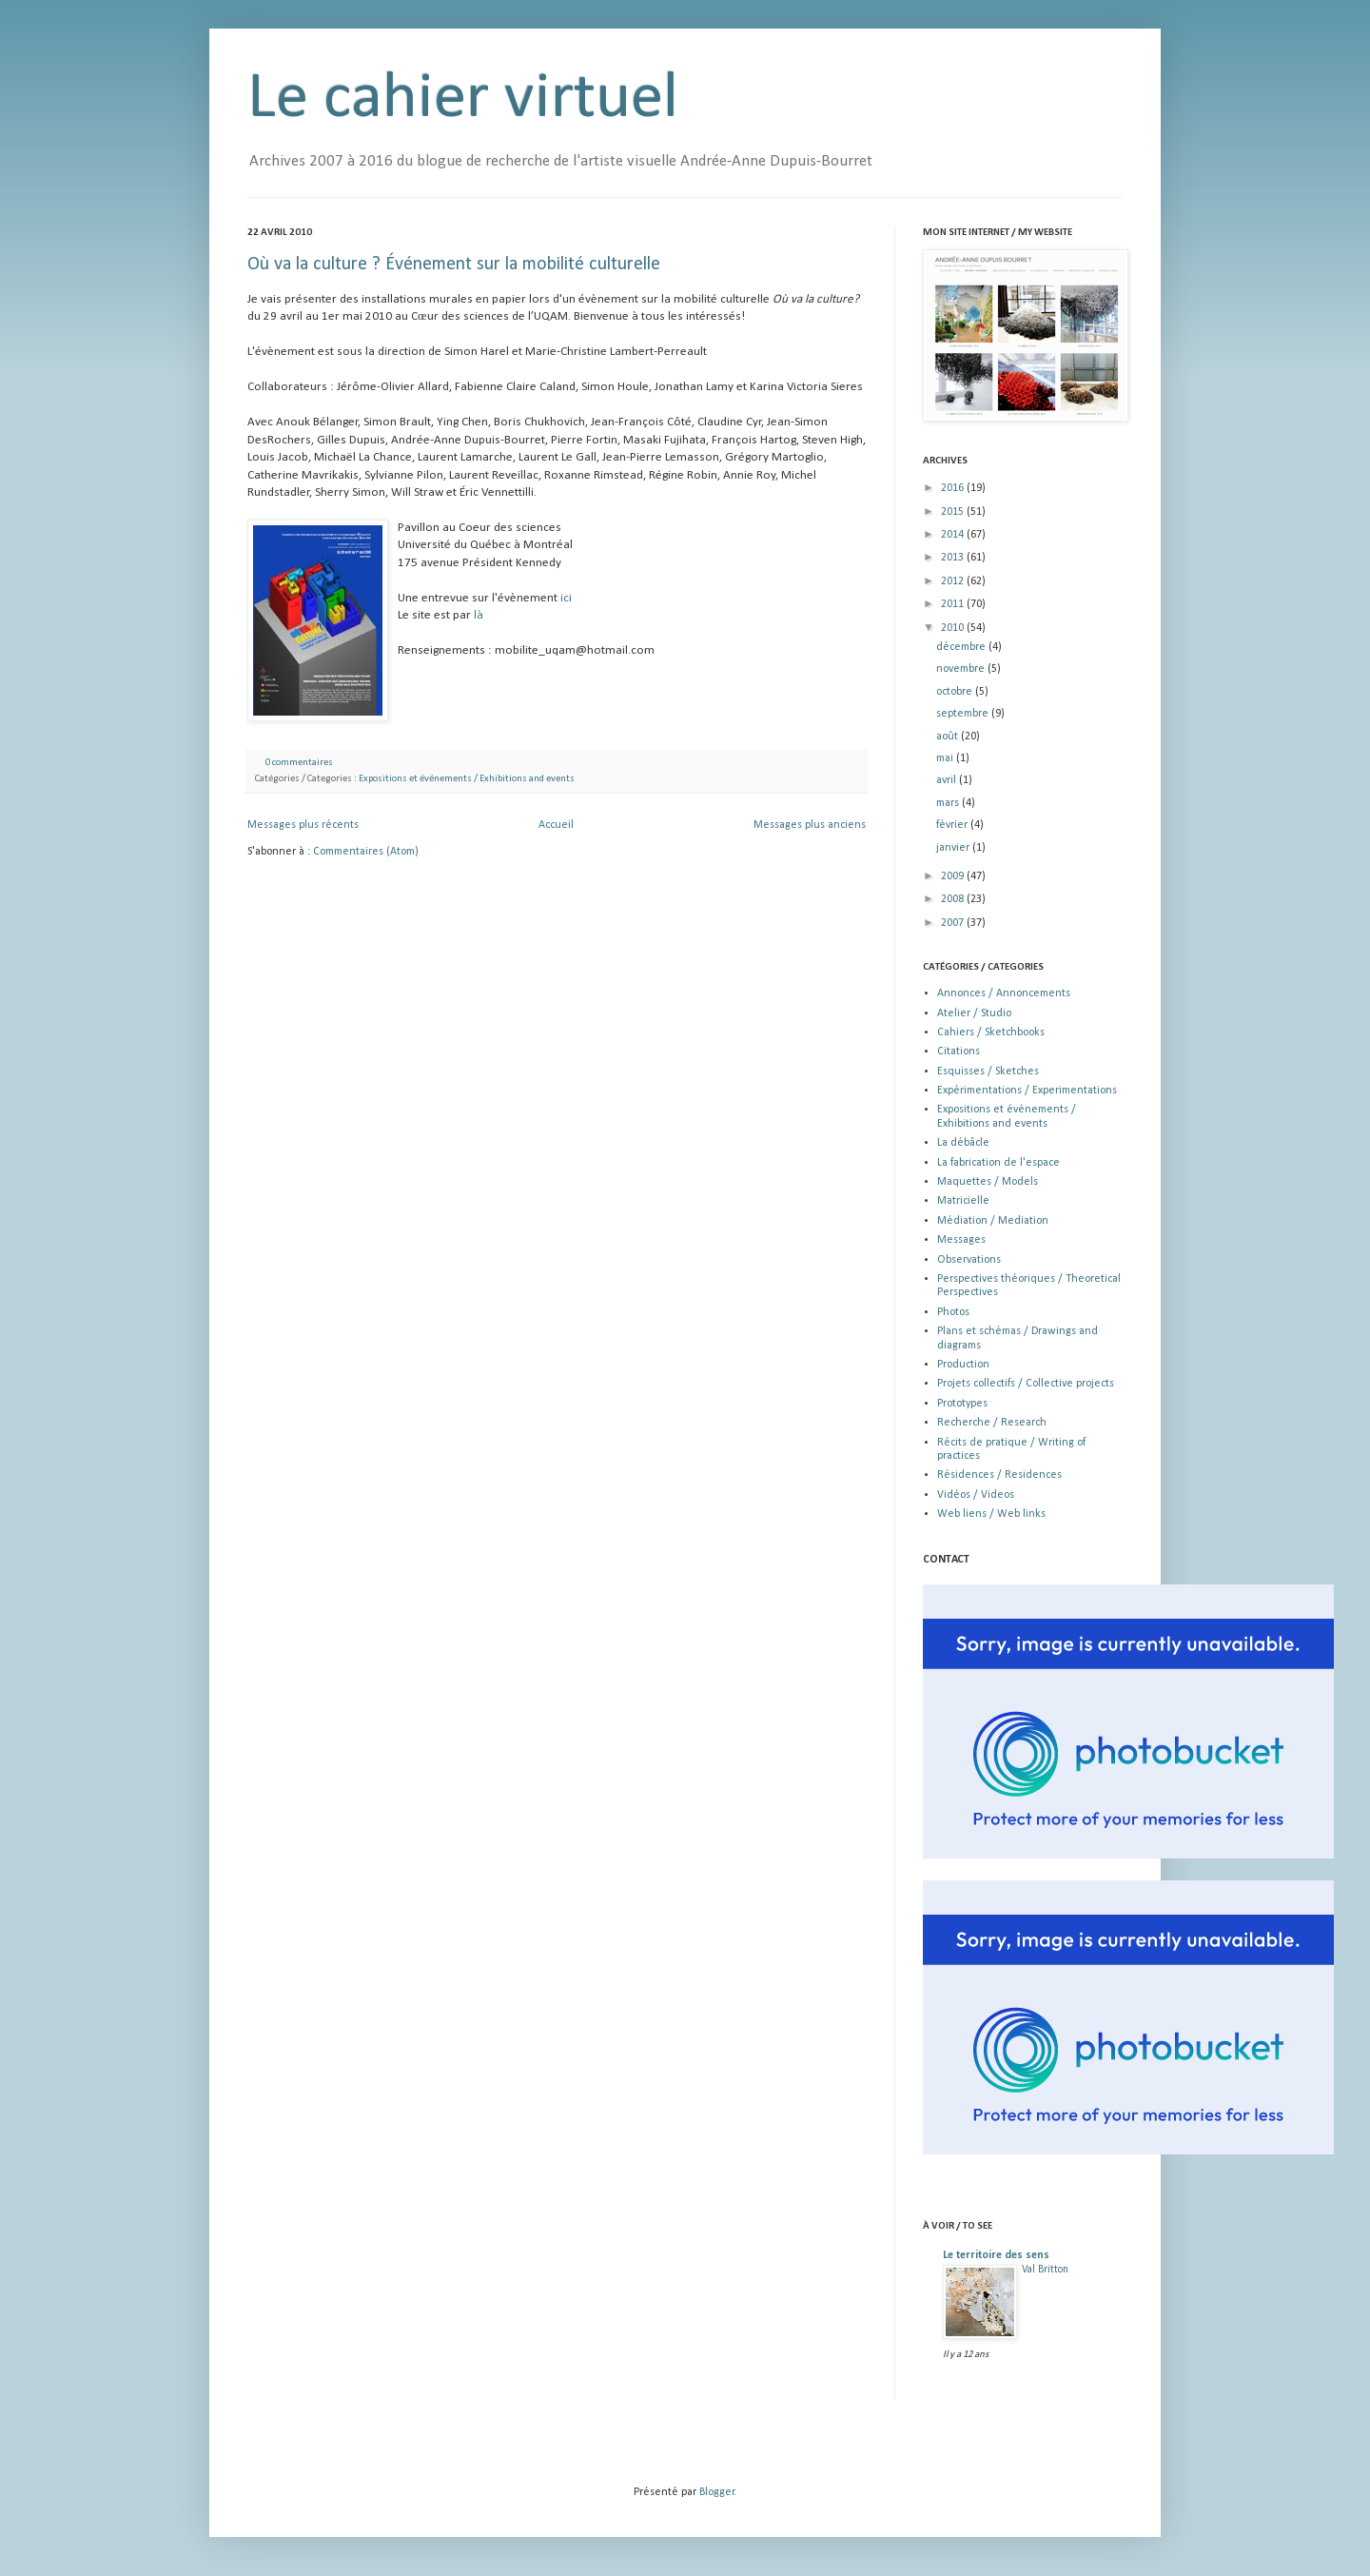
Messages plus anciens (810, 825)
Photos (953, 1312)
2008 (954, 899)
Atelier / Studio (974, 1013)
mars (949, 803)
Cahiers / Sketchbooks (991, 1032)
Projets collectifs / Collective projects (1025, 1383)
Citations (958, 1051)
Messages (961, 1240)
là (478, 615)
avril (947, 780)
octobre (955, 692)
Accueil (556, 825)
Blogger (716, 2492)
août (948, 736)
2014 (954, 535)
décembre (962, 647)
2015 (954, 512)
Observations (969, 1260)
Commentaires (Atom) (366, 851)
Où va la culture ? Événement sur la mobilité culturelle (453, 264)
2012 (954, 581)
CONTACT (946, 1559)
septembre (963, 713)
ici (566, 598)
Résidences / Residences (999, 1475)
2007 (954, 923)
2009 (954, 876)
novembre (962, 669)
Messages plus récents (303, 825)
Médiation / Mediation (992, 1221)
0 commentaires (299, 762)
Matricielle (963, 1201)
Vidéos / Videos (975, 1495)
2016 (954, 488)
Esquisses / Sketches (988, 1071)
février (953, 825)
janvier (954, 848)
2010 (954, 628)
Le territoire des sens (996, 2255)
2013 (954, 557)
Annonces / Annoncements (1003, 993)
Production (963, 1364)
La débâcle (963, 1143)
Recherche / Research (992, 1422)
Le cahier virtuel (462, 99)
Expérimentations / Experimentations (1027, 1090)
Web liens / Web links (991, 1514)
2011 (954, 604)
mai (946, 758)
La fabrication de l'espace (998, 1163)
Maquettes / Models (987, 1182)
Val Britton (1045, 2269)
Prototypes (962, 1403)
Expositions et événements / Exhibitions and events (467, 779)
